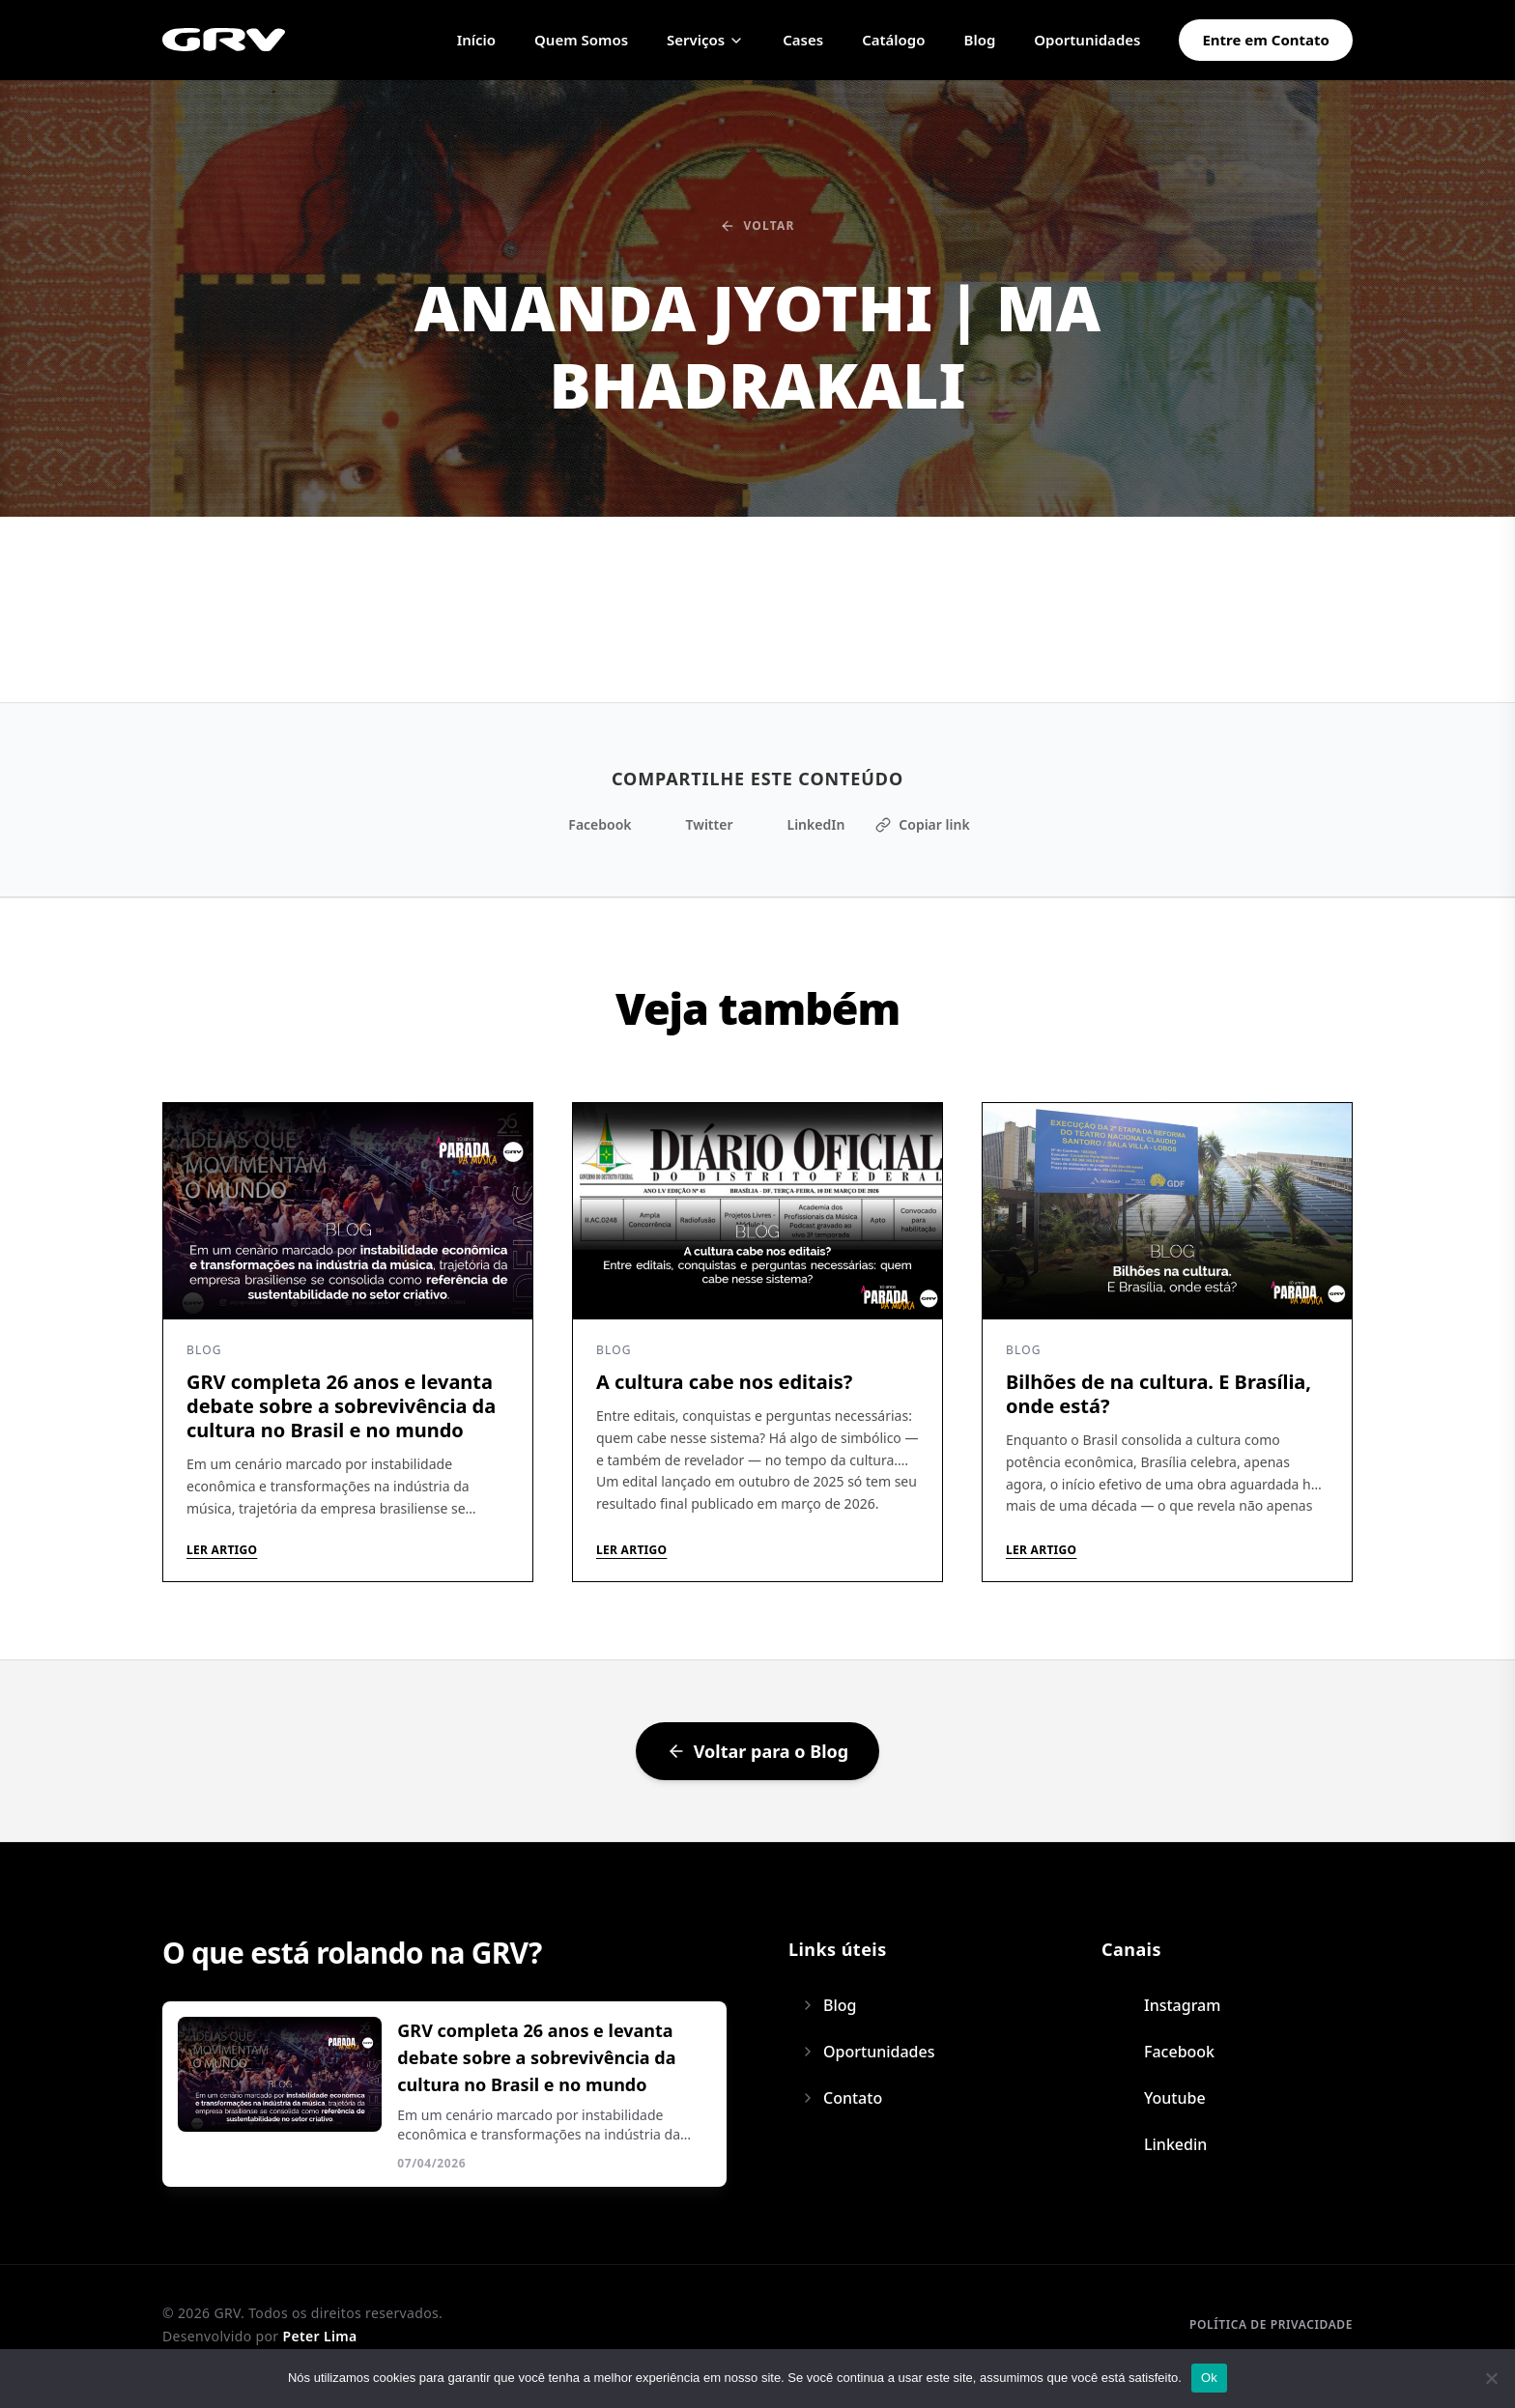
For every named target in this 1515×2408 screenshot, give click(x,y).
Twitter (698, 824)
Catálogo (893, 39)
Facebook (588, 824)
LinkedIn (803, 824)
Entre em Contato (1265, 39)
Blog (980, 39)
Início (476, 39)
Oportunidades (1087, 39)
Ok (1209, 2377)
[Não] (1491, 2378)
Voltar (757, 226)
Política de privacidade (1271, 2324)
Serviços (705, 39)
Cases (803, 39)
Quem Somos (581, 39)
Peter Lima (319, 2336)
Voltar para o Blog (757, 1751)
